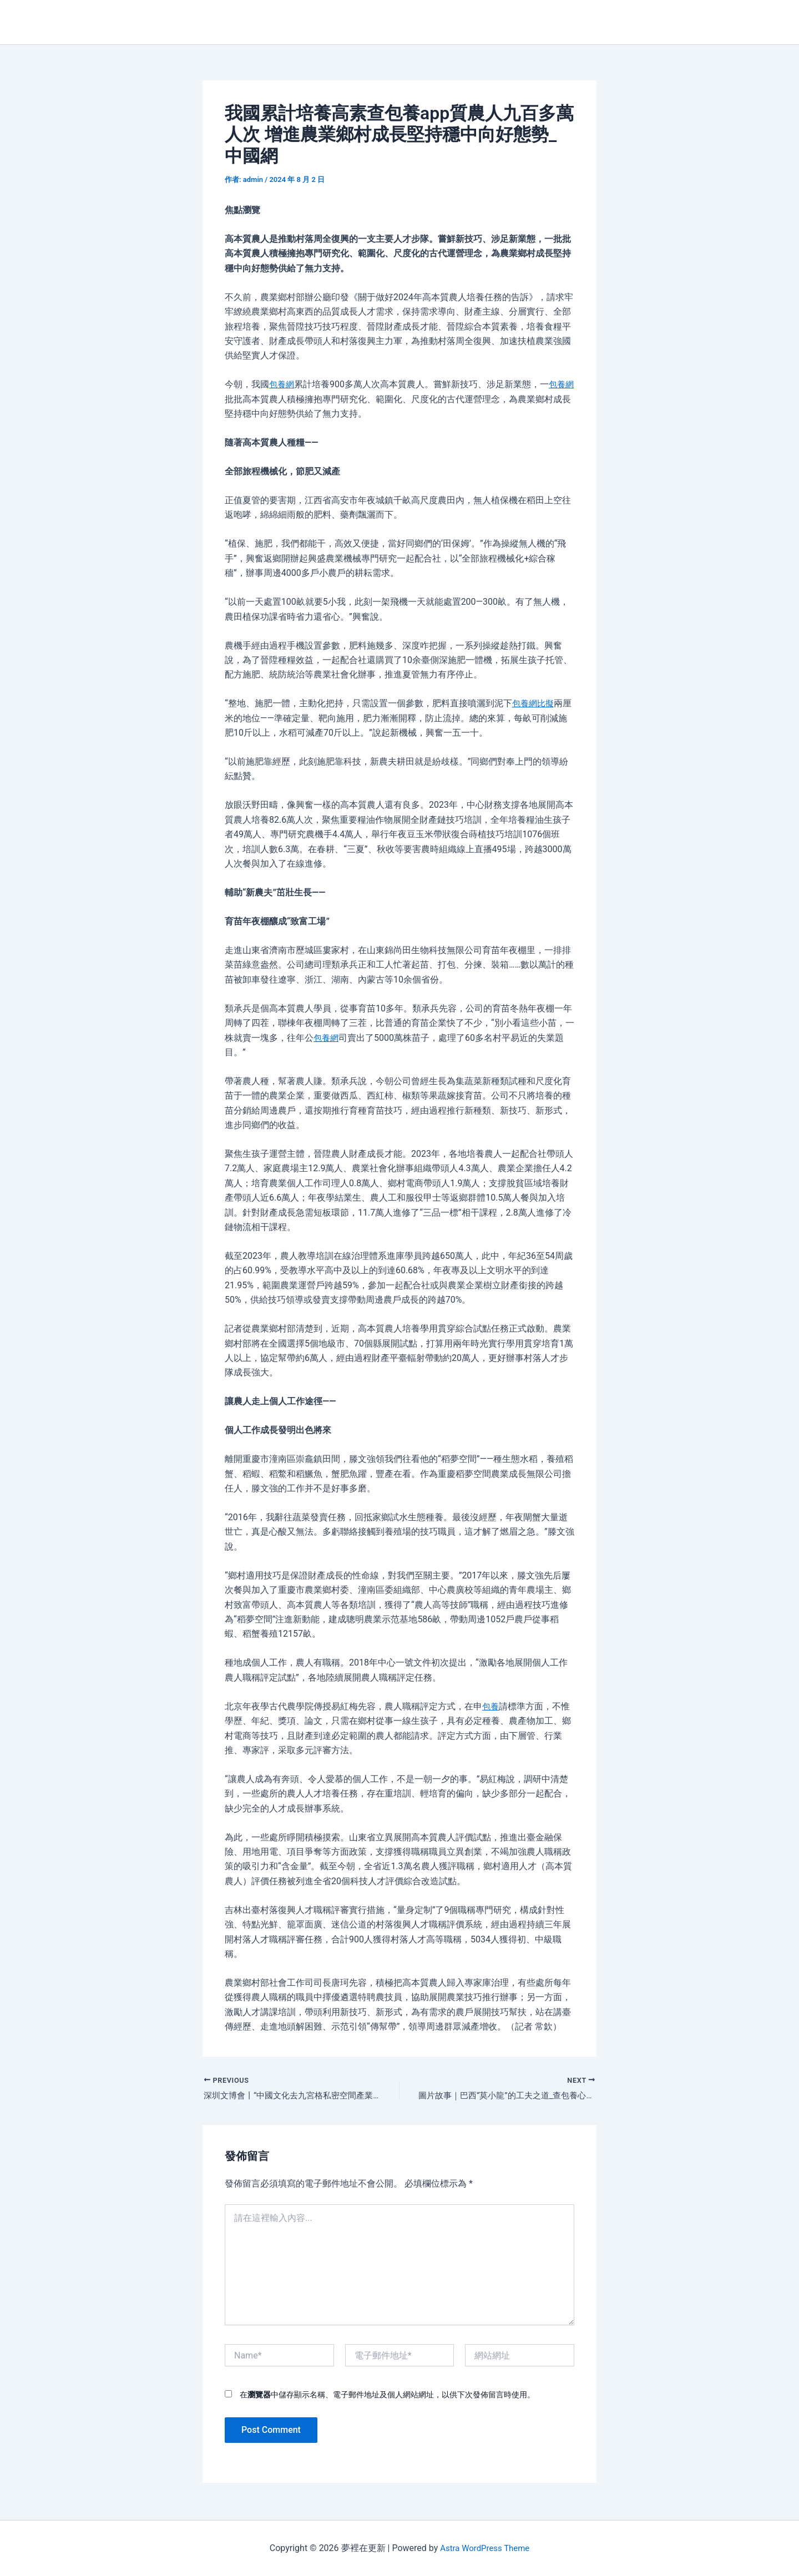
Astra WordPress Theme (484, 2548)
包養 (491, 1706)
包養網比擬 (534, 703)
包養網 (282, 384)
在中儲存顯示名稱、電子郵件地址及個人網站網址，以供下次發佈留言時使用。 (387, 2395)
